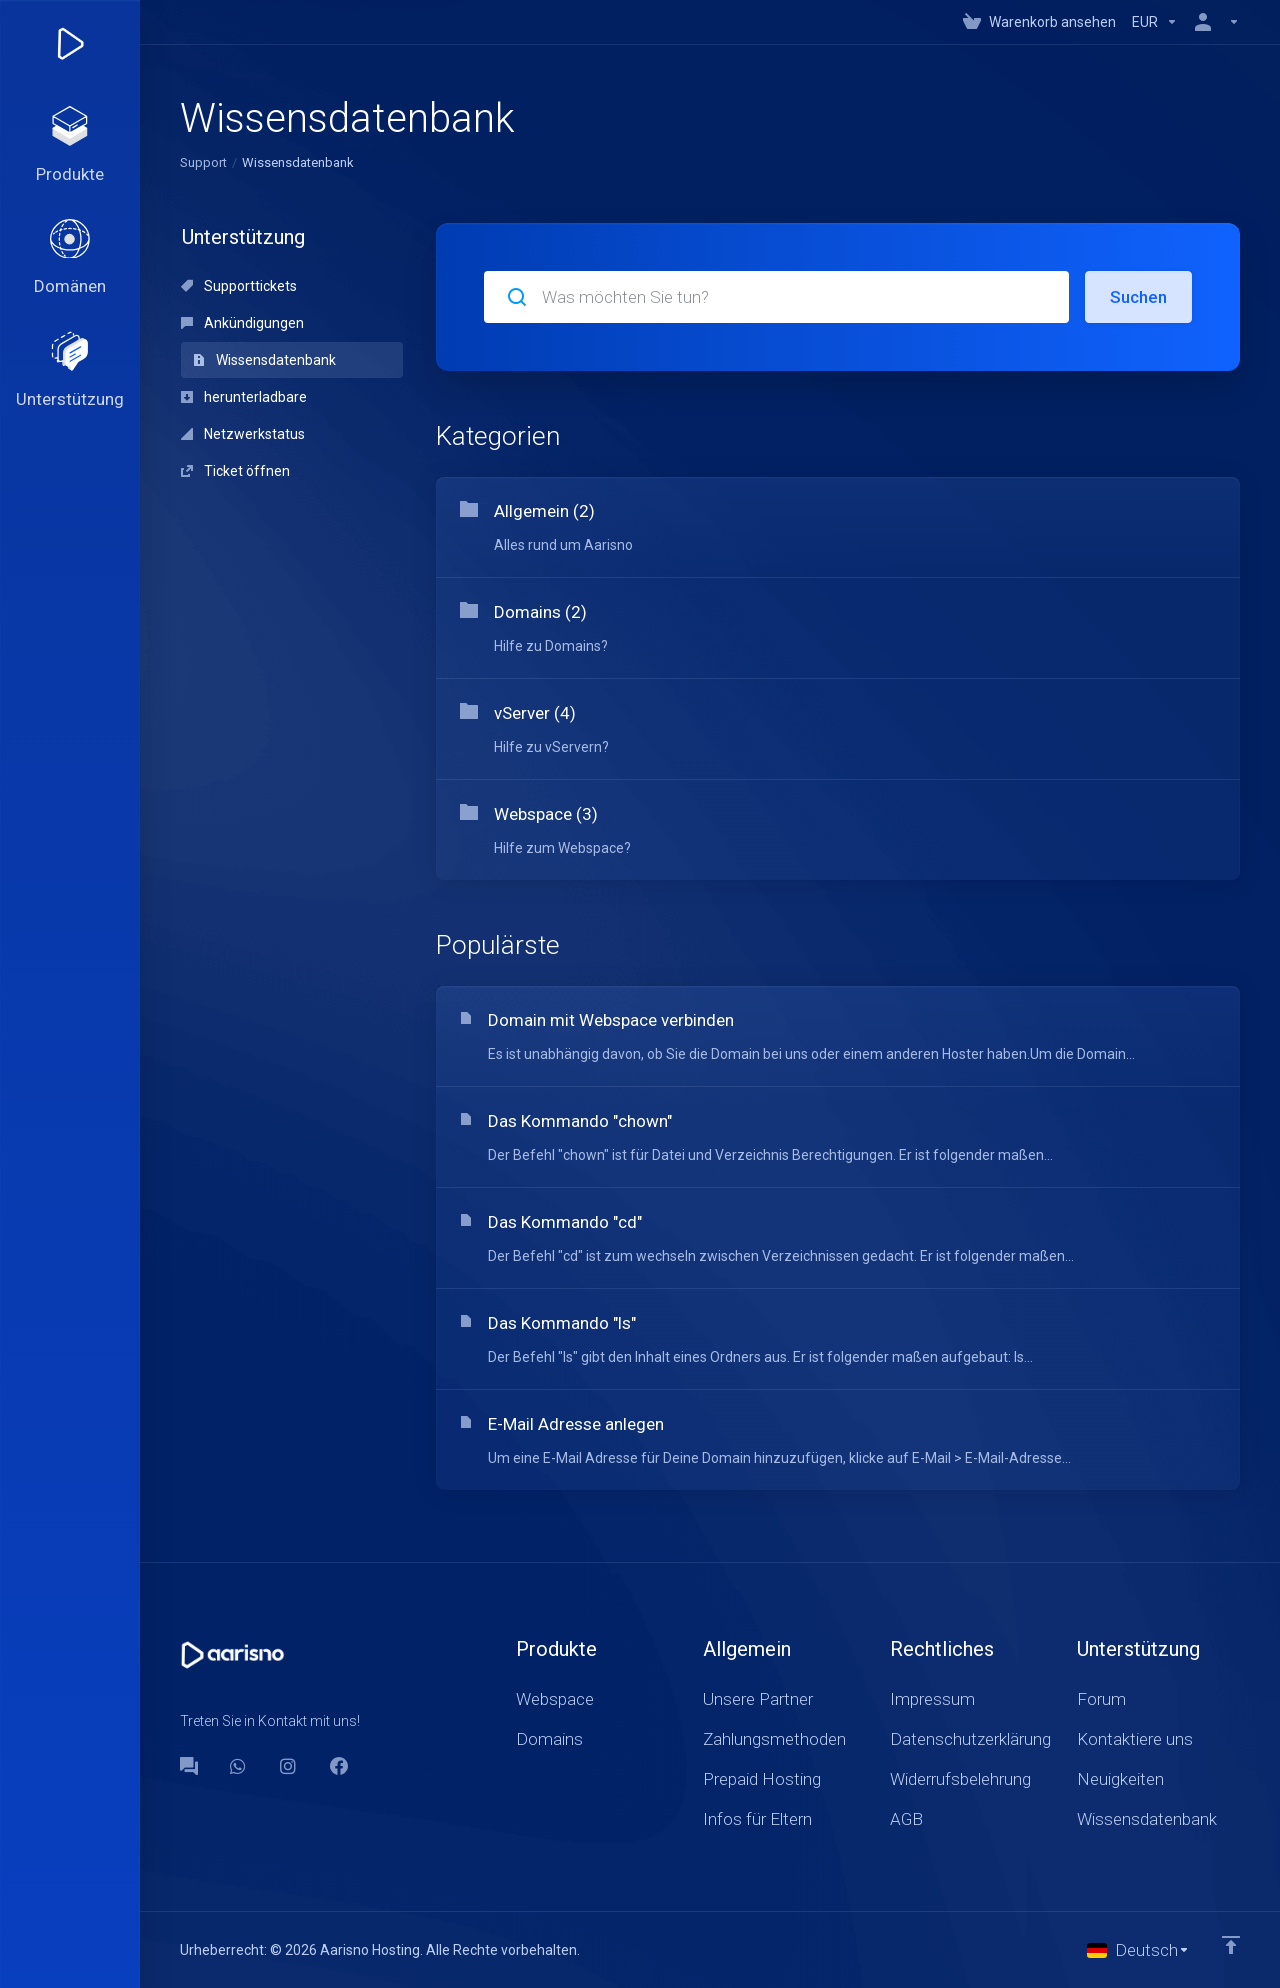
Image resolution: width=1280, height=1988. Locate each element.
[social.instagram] (289, 1766)
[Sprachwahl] (1138, 1950)
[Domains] (70, 259)
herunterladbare (244, 397)
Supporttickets (239, 286)
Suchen (1138, 297)
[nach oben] (1231, 1945)
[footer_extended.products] (70, 146)
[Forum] (189, 1766)
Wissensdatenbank (264, 360)
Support (203, 162)
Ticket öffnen (235, 471)
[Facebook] (339, 1766)
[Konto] (1213, 22)
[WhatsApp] (239, 1766)
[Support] (70, 372)
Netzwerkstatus (243, 434)
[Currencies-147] (1155, 22)
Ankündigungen (242, 323)
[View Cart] (1039, 22)
